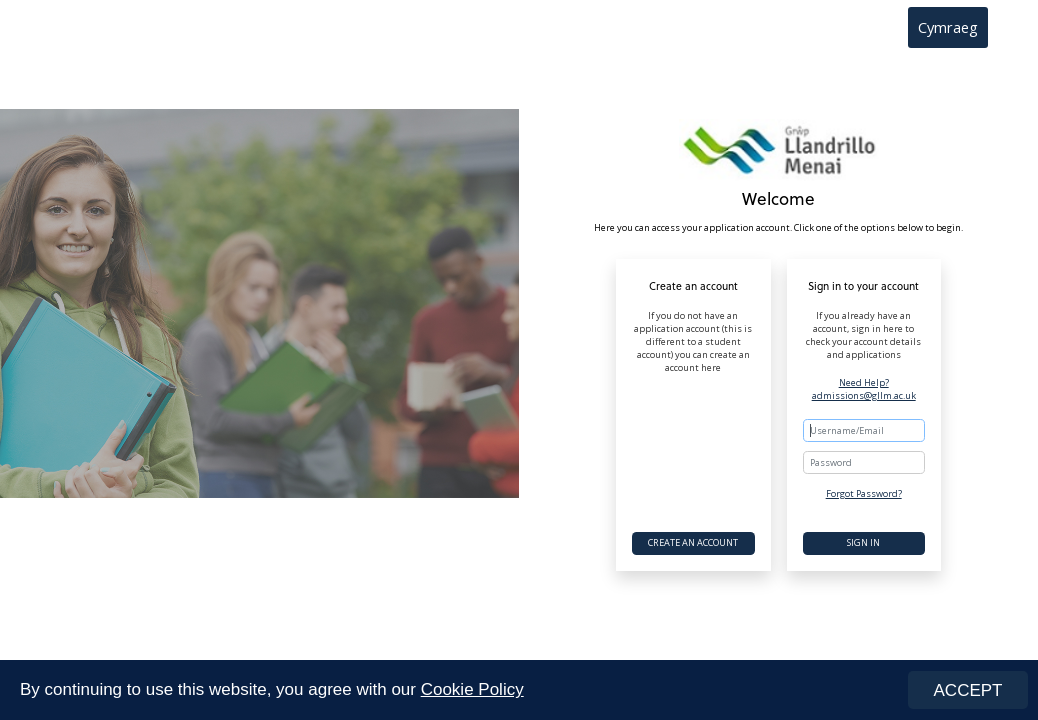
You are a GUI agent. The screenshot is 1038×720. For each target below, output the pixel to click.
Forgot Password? (864, 493)
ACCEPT (968, 690)
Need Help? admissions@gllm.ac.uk (864, 389)
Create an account (693, 542)
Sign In (863, 542)
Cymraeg (948, 27)
